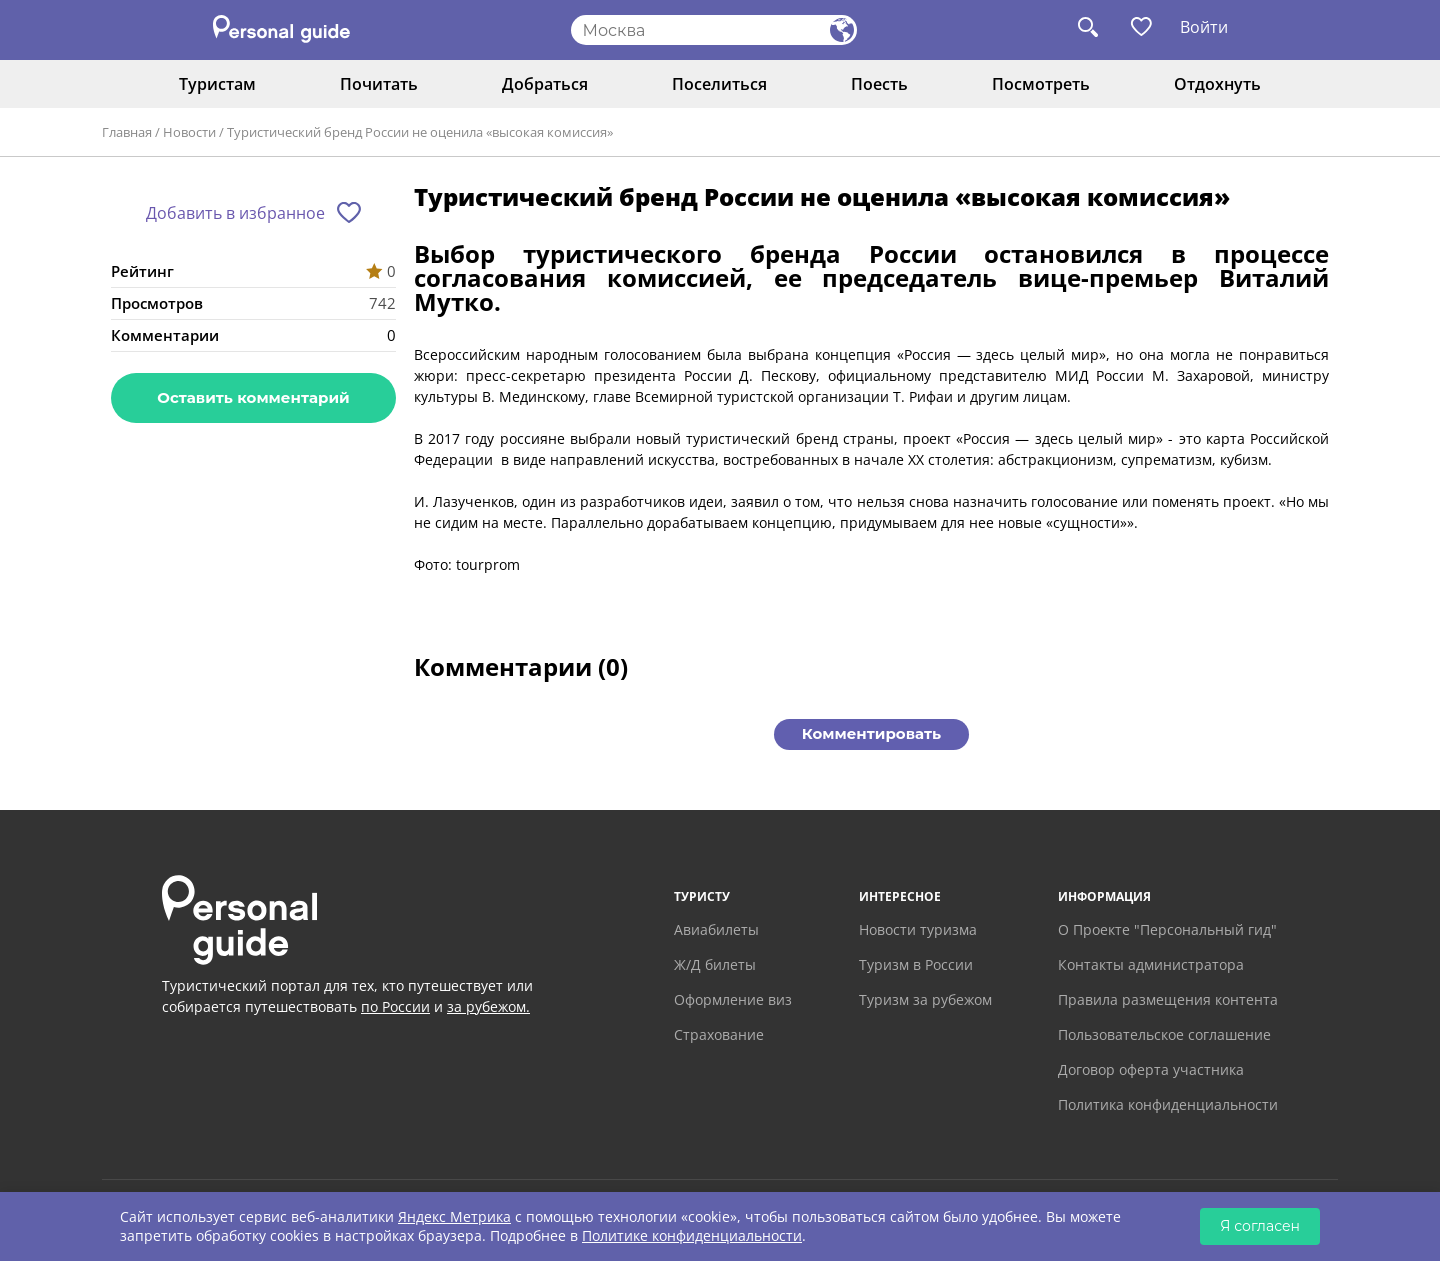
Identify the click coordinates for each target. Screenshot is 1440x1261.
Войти (1204, 27)
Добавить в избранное (235, 213)
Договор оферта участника (1151, 1069)
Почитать (379, 84)
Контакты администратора (1151, 964)
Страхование (719, 1034)
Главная (127, 132)
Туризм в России (916, 964)
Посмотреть (1041, 84)
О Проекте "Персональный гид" (1167, 929)
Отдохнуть (1217, 84)
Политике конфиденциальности (692, 1235)
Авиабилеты (716, 929)
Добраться (545, 84)
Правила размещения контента (1168, 999)
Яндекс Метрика (454, 1216)
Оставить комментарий (253, 397)
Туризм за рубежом (925, 999)
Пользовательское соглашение (1164, 1034)
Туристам (217, 84)
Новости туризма (918, 929)
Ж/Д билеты (715, 964)
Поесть (879, 84)
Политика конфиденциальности (1168, 1104)
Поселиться (719, 84)
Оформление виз (733, 999)
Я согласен (1260, 1226)
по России (395, 1006)
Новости (189, 132)
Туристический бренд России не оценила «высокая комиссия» (420, 132)
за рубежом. (488, 1006)
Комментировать (871, 733)
